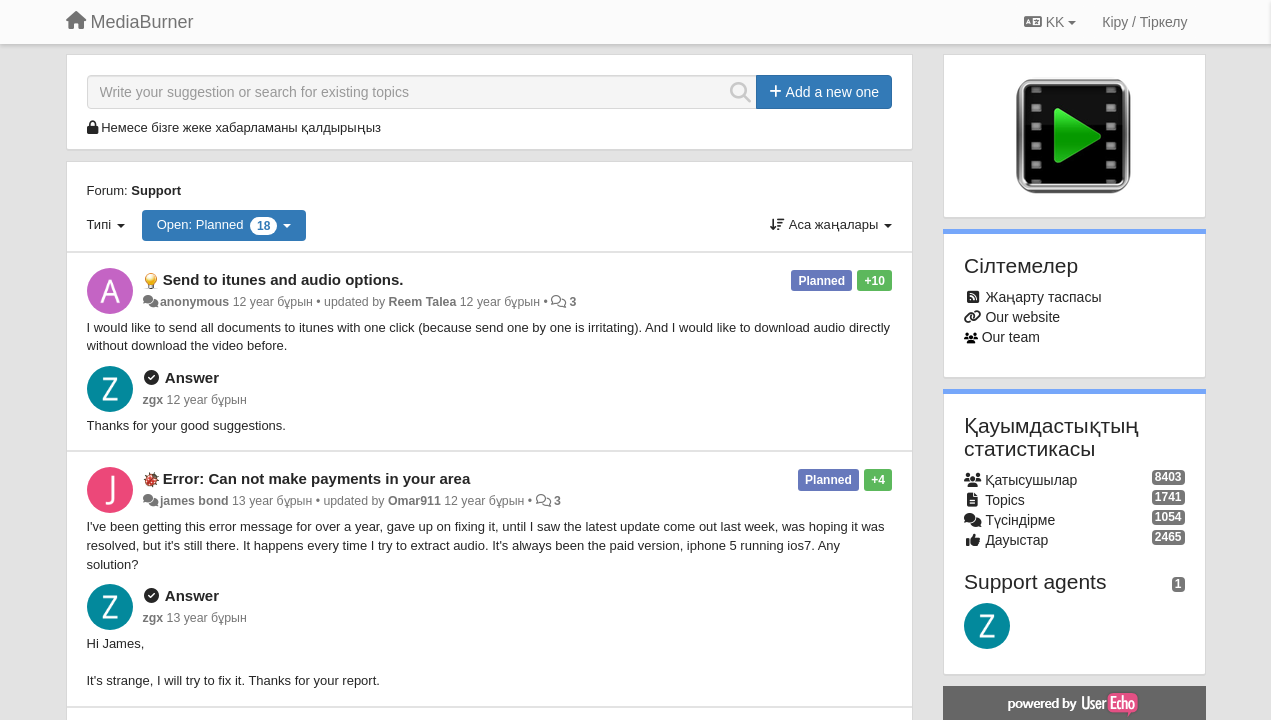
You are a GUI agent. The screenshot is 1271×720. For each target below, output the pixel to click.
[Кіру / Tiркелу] (1144, 22)
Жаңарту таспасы (1043, 297)
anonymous (194, 302)
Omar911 (414, 501)
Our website (1022, 317)
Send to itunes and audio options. (283, 279)
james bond (194, 501)
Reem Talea (423, 302)
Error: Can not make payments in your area (317, 478)
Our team (1011, 337)
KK (1050, 22)
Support (156, 190)
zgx (153, 400)
